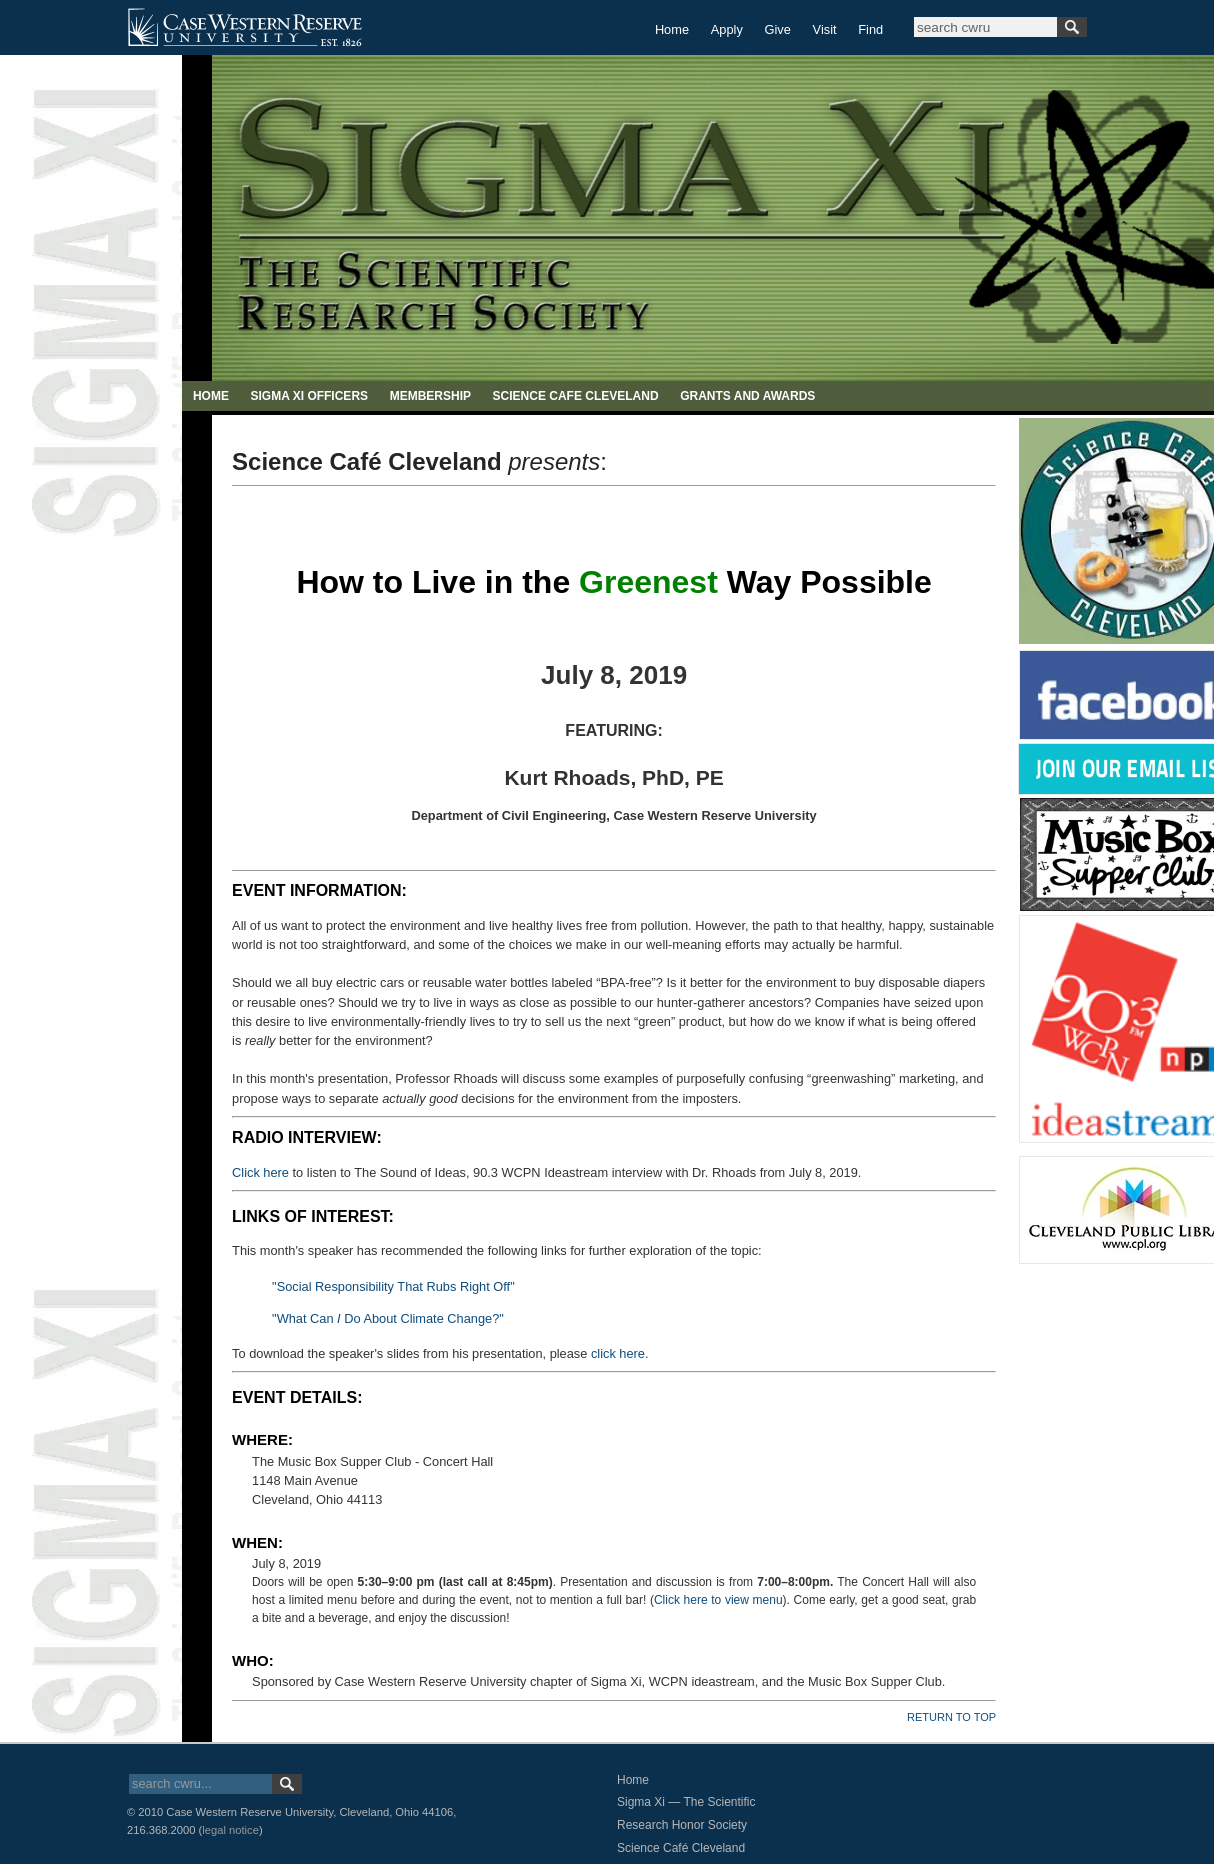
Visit (825, 29)
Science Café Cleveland (681, 1848)
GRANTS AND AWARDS (747, 396)
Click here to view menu (718, 1600)
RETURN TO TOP (951, 1717)
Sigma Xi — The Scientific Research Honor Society (686, 1813)
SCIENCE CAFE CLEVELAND (576, 396)
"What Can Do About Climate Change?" (388, 1318)
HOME (211, 396)
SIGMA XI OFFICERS (309, 396)
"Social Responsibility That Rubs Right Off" (393, 1286)
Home (672, 29)
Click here (260, 1172)
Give (778, 29)
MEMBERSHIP (430, 396)
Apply (727, 29)
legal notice (230, 1830)
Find (870, 29)
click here (618, 1353)
